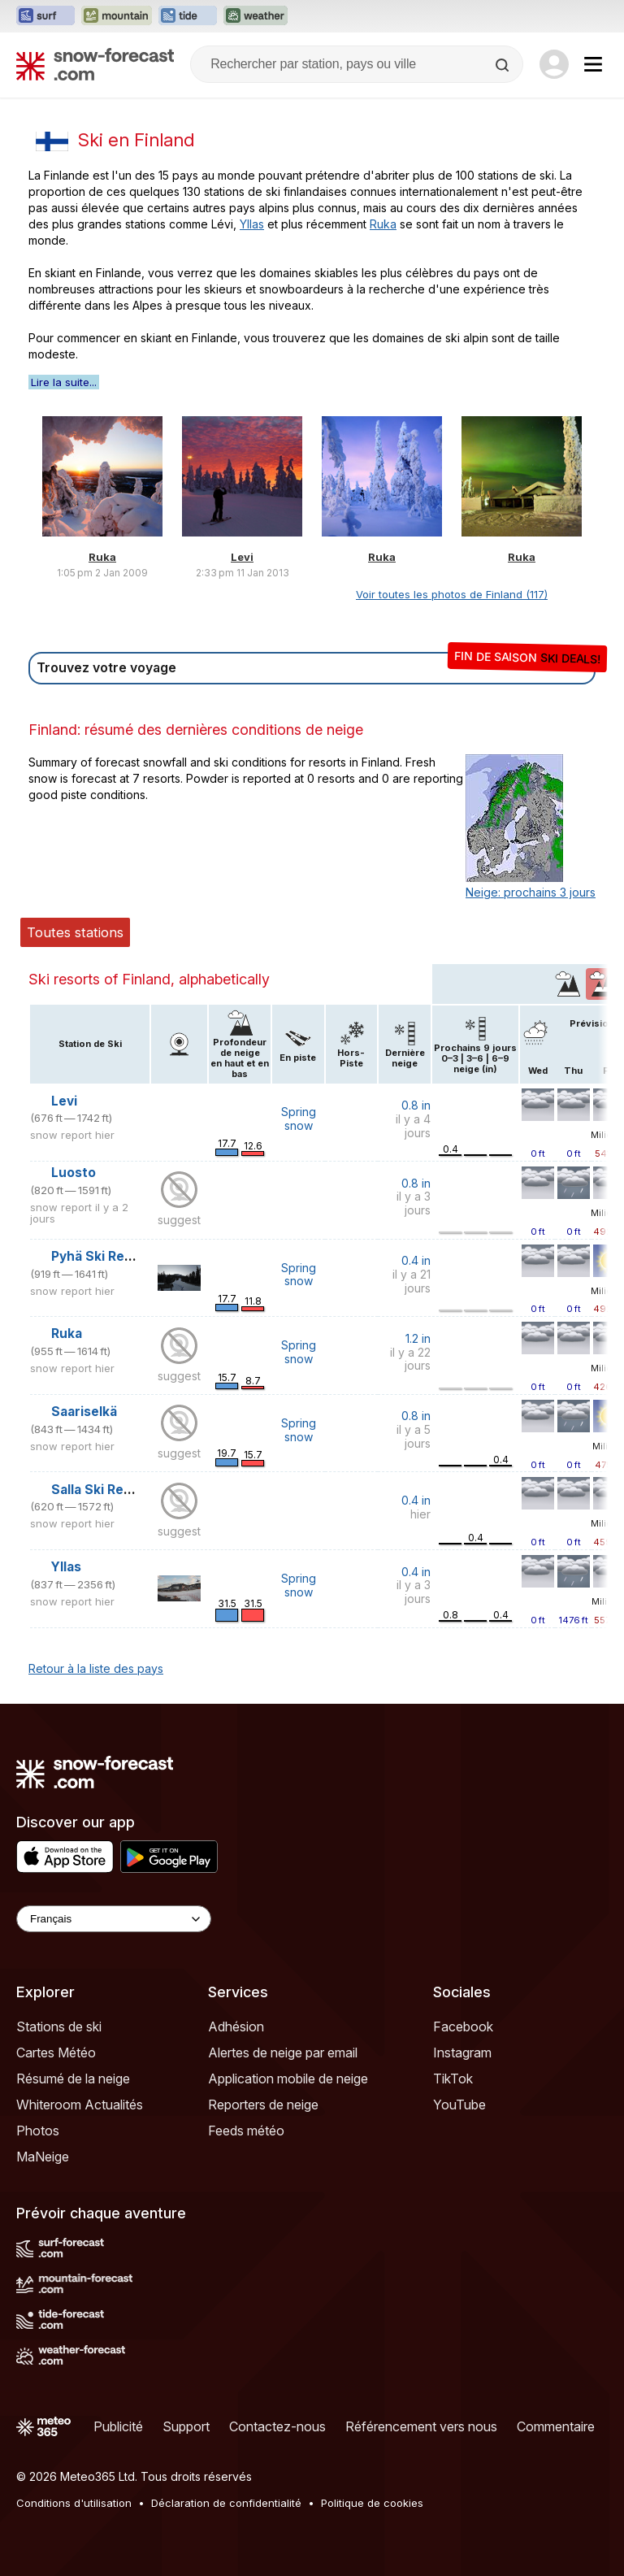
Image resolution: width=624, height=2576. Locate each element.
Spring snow (298, 1118)
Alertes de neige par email (283, 2052)
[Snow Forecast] (95, 64)
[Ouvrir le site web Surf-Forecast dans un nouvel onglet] (45, 16)
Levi (242, 556)
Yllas (252, 224)
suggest (179, 1220)
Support (186, 2426)
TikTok (453, 2078)
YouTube (459, 2104)
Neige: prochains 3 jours (531, 892)
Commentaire (556, 2426)
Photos (37, 2130)
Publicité (118, 2426)
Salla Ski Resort (100, 1489)
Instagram (462, 2052)
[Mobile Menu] (593, 64)
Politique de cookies (372, 2502)
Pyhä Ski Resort (101, 1256)
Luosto (73, 1172)
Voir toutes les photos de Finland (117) (452, 594)
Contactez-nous (277, 2426)
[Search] (503, 65)
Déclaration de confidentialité (226, 2502)
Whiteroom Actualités (79, 2104)
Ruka (383, 224)
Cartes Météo (56, 2052)
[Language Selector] (113, 1918)
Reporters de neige (263, 2104)
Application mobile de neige (288, 2078)
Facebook (463, 2026)
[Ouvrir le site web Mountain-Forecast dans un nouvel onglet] (116, 16)
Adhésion (236, 2026)
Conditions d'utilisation (74, 2502)
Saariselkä (84, 1411)
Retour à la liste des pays (95, 1668)
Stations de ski (59, 2026)
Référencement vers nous (421, 2426)
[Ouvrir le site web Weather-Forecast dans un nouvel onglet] (255, 16)
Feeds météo (246, 2130)
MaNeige (42, 2156)
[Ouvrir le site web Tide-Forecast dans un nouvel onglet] (187, 16)
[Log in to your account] (554, 64)
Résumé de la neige (73, 2078)
